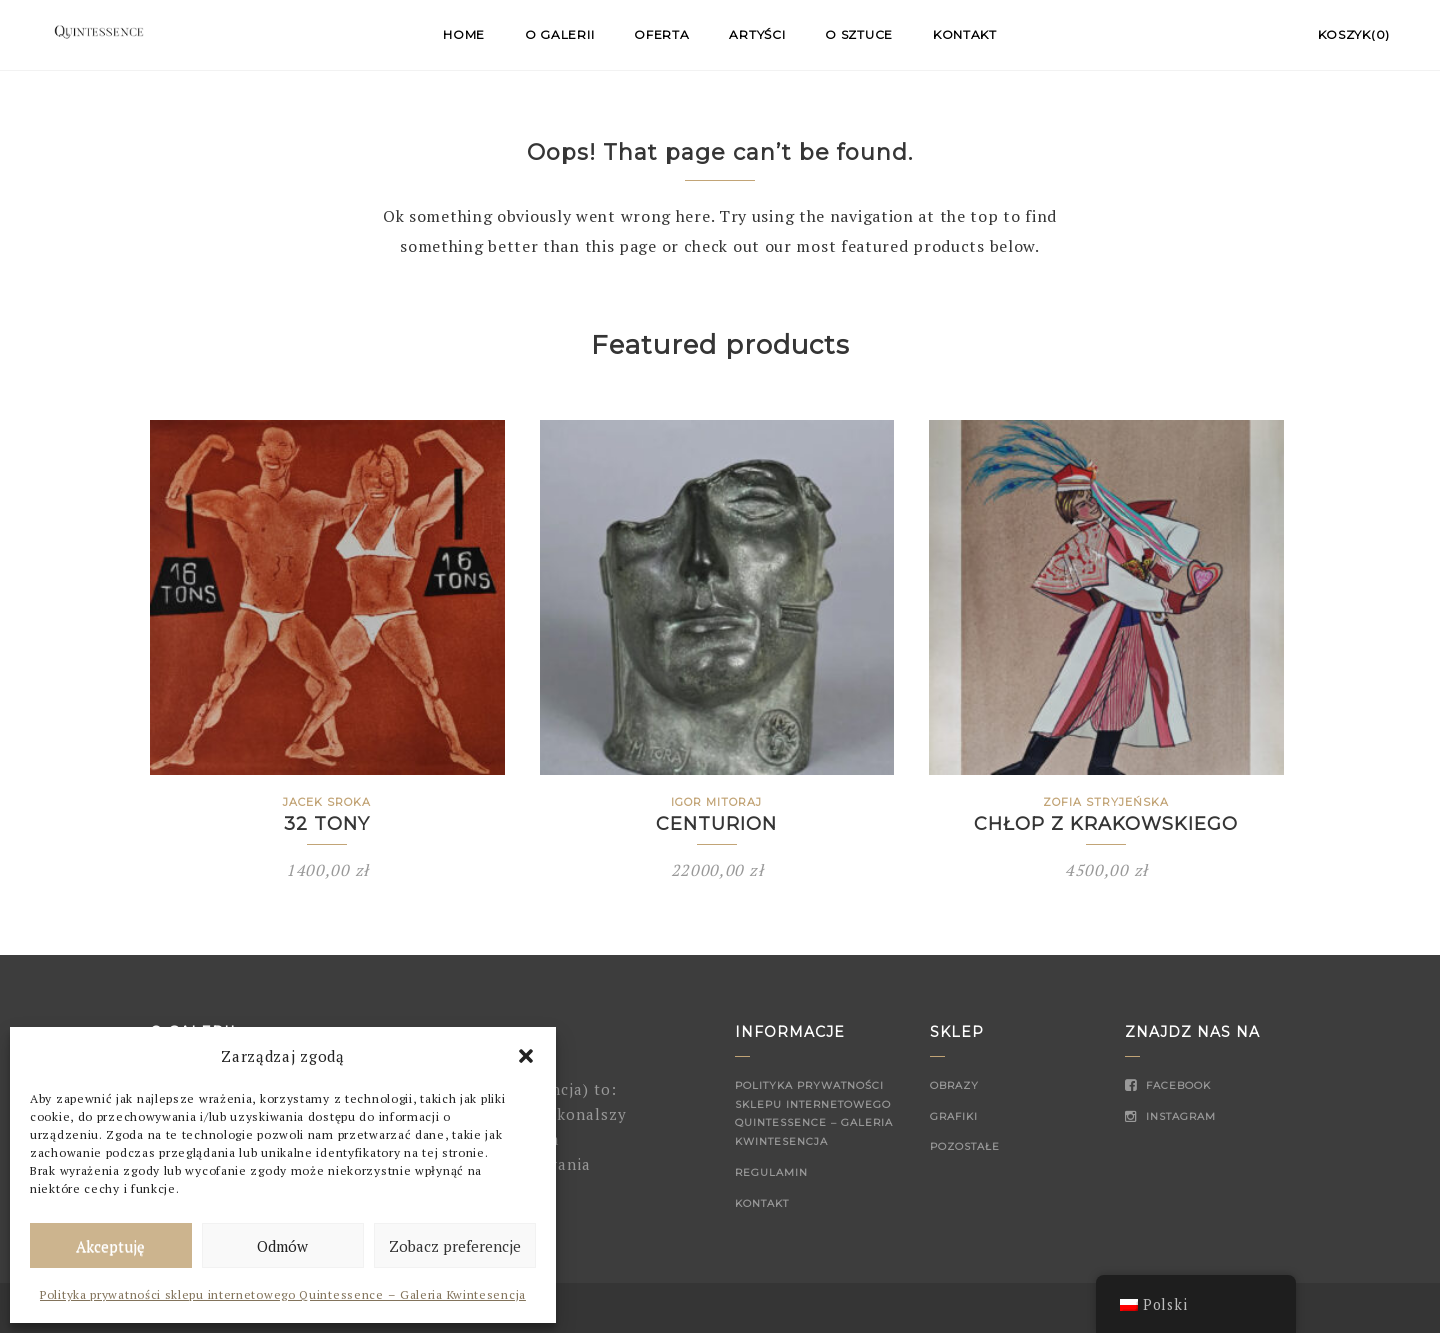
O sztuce (859, 34)
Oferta (661, 34)
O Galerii (559, 34)
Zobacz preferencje (455, 1246)
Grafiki (954, 1116)
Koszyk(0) (1354, 34)
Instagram (1170, 1116)
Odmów (282, 1246)
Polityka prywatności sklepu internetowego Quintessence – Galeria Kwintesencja (283, 1294)
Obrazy (954, 1085)
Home (464, 34)
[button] (526, 1056)
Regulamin (771, 1172)
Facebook (1168, 1085)
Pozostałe (965, 1146)
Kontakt (965, 34)
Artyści (757, 34)
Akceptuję (110, 1246)
